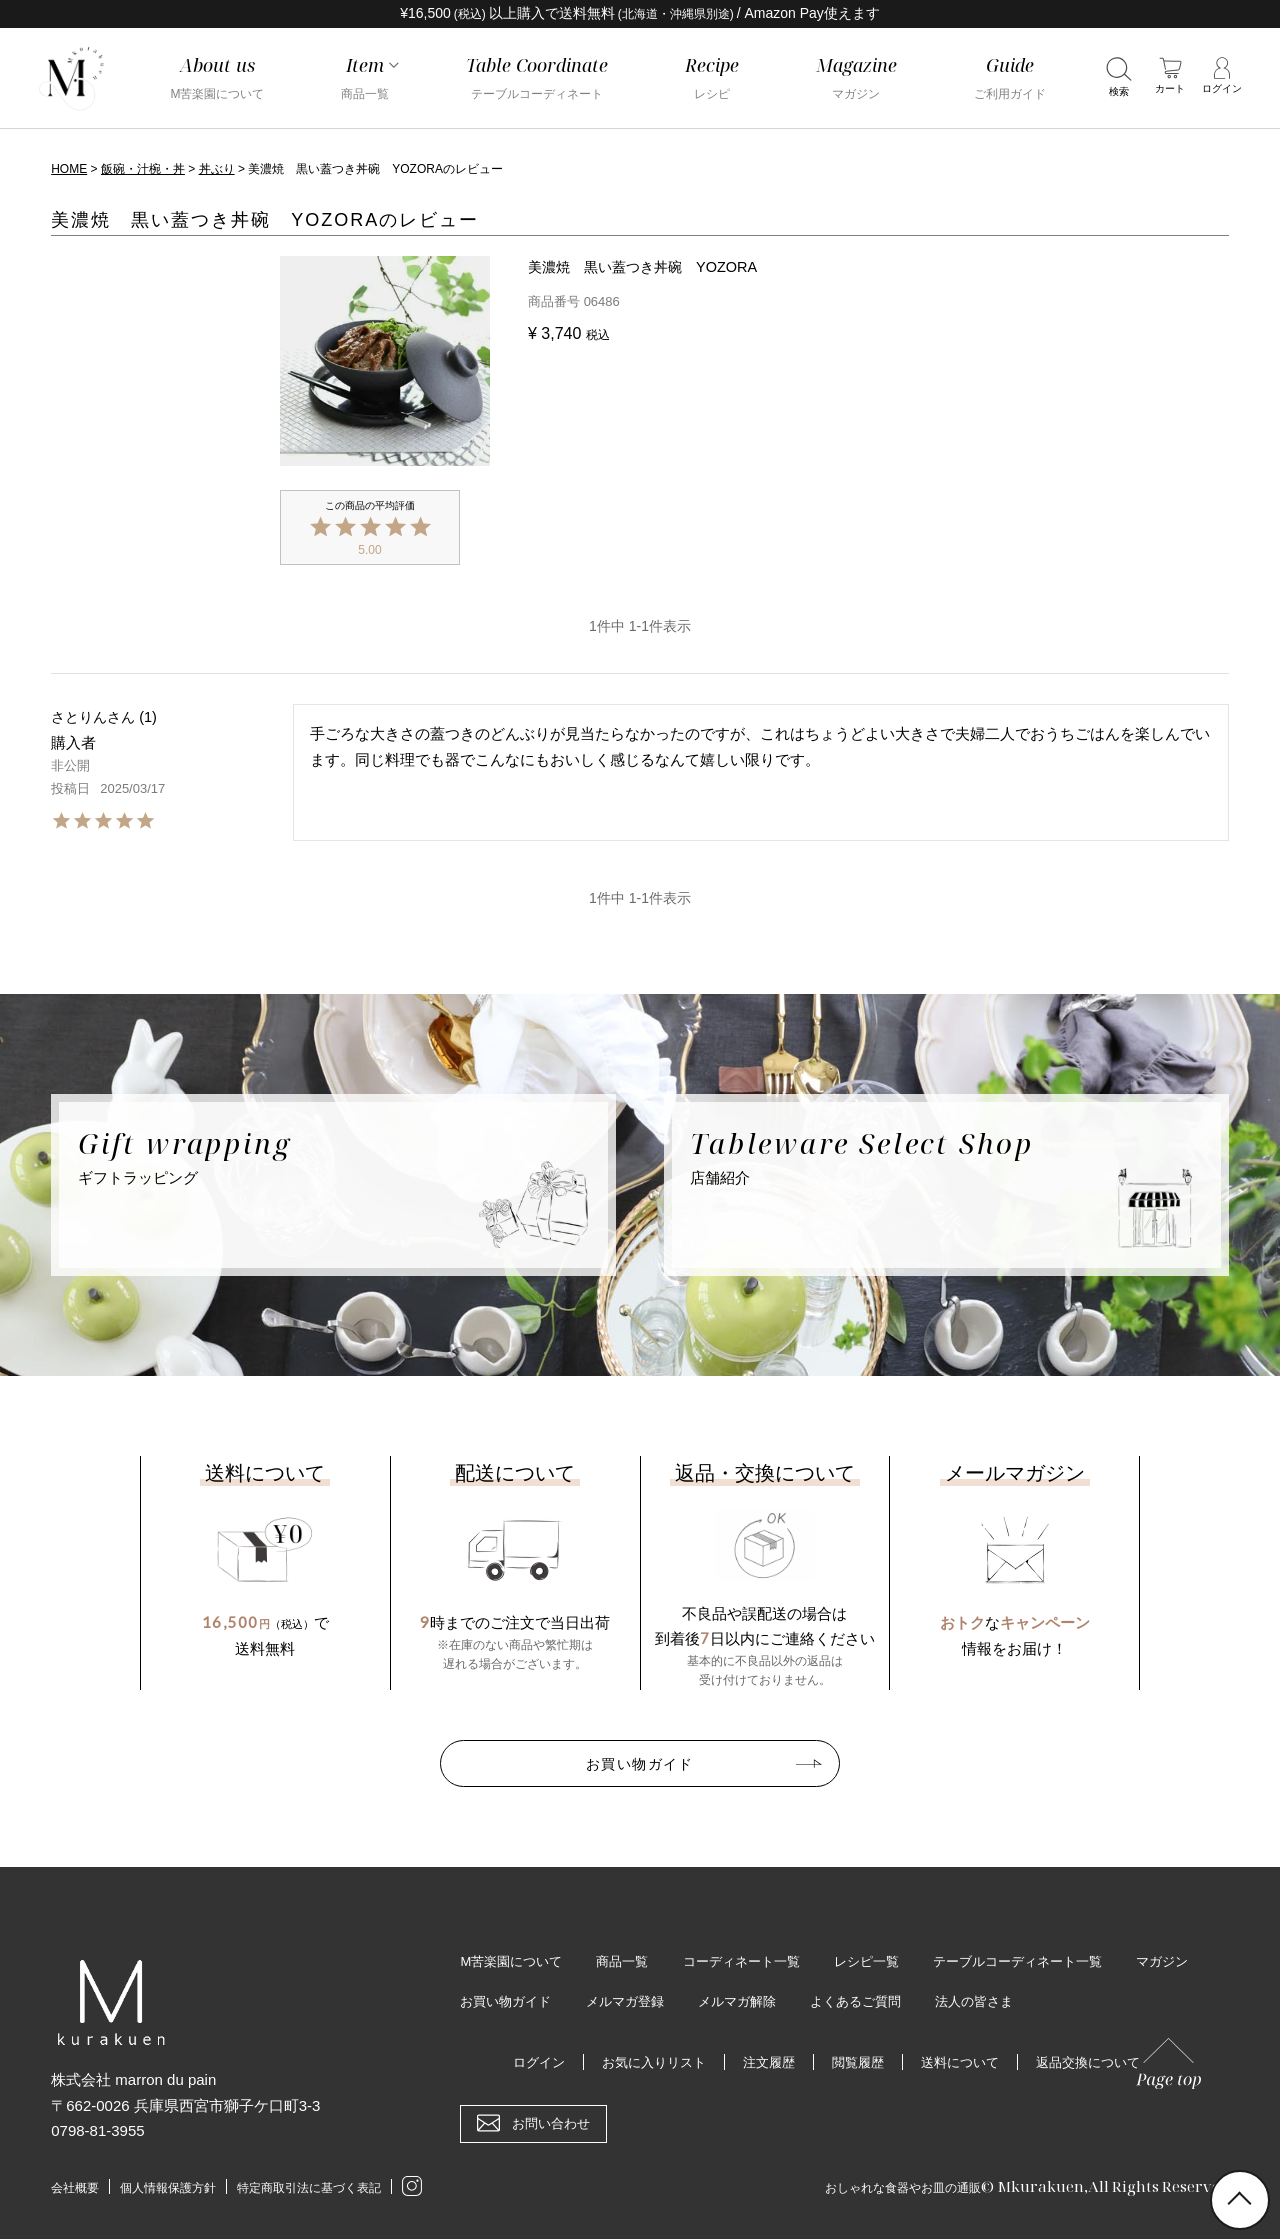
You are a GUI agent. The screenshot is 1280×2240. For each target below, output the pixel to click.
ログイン (524, 2063)
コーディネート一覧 (757, 1961)
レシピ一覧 (890, 1961)
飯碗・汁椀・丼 (143, 169)
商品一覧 (632, 1961)
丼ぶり (217, 169)
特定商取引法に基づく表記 (327, 2188)
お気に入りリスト (645, 2063)
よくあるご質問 (968, 2002)
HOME (69, 169)
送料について (966, 2063)
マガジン (488, 2002)
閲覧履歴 (859, 2063)
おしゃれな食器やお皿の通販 (883, 2186)
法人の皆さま (1093, 2002)
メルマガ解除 (843, 2002)
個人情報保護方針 (176, 2188)
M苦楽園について (515, 1961)
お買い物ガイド (640, 1761)
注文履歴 (766, 2063)
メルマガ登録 (725, 2002)
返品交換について (1101, 2063)
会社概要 (77, 2188)
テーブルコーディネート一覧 (1050, 1961)
